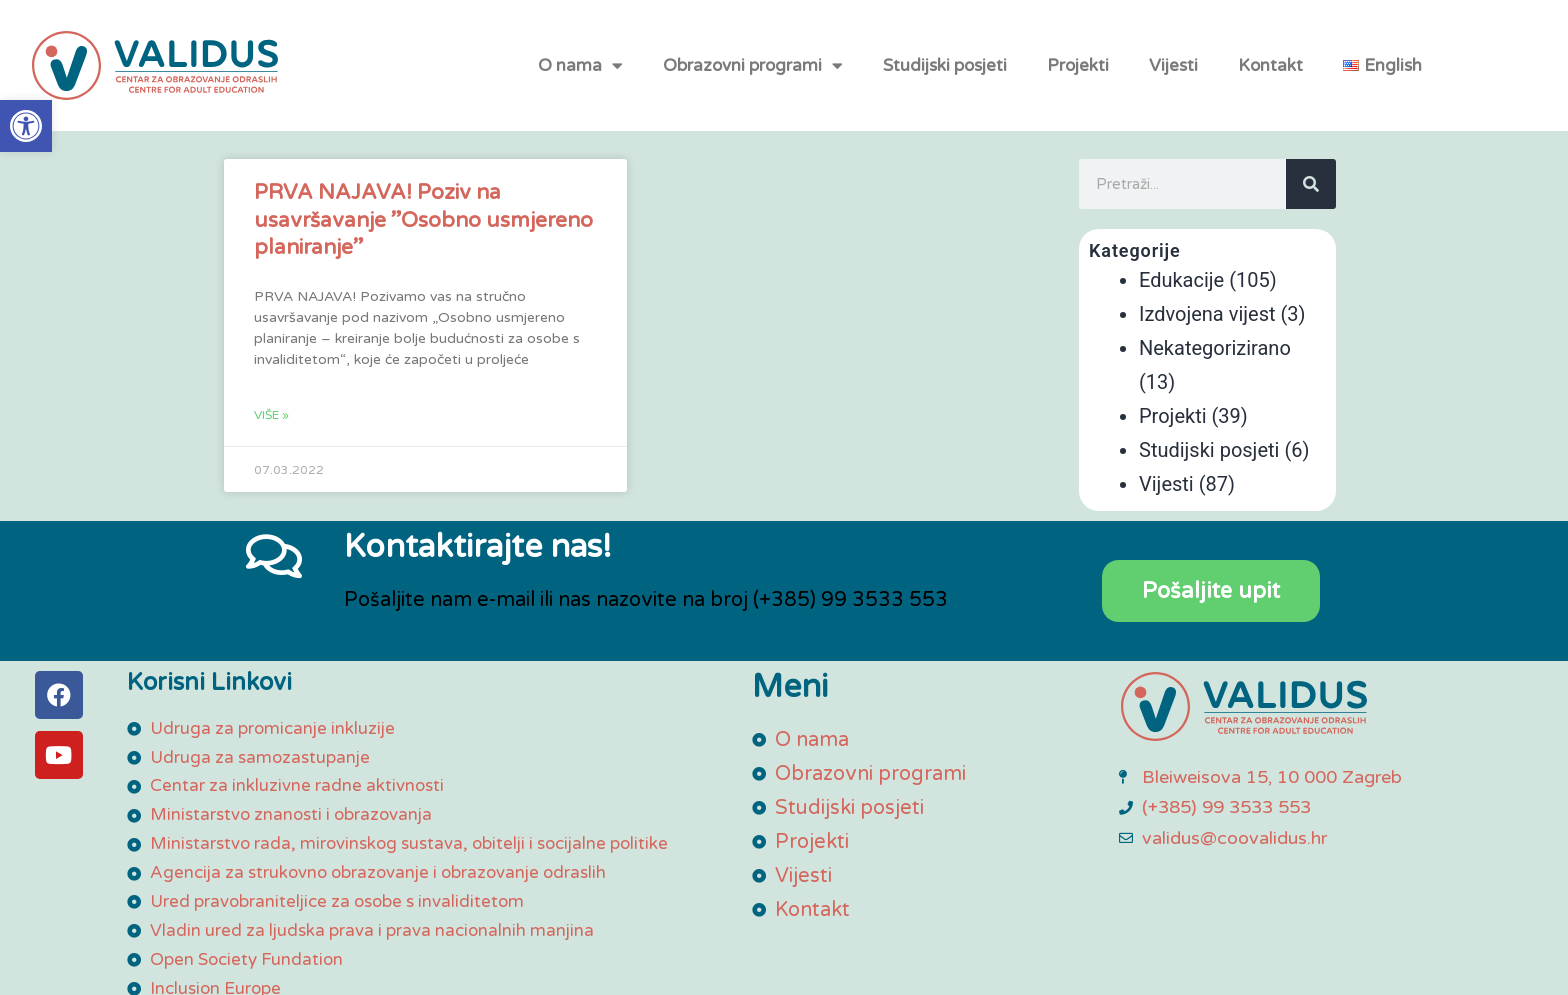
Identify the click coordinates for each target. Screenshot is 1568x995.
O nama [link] (580, 74)
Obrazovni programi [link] (753, 74)
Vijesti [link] (1173, 74)
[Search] (1311, 184)
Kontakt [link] (1270, 74)
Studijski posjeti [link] (945, 74)
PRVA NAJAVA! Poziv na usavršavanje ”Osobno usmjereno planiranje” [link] (423, 220)
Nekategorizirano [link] (1215, 348)
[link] (26, 126)
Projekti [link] (1078, 74)
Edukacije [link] (1181, 280)
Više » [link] (271, 415)
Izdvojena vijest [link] (1207, 314)
